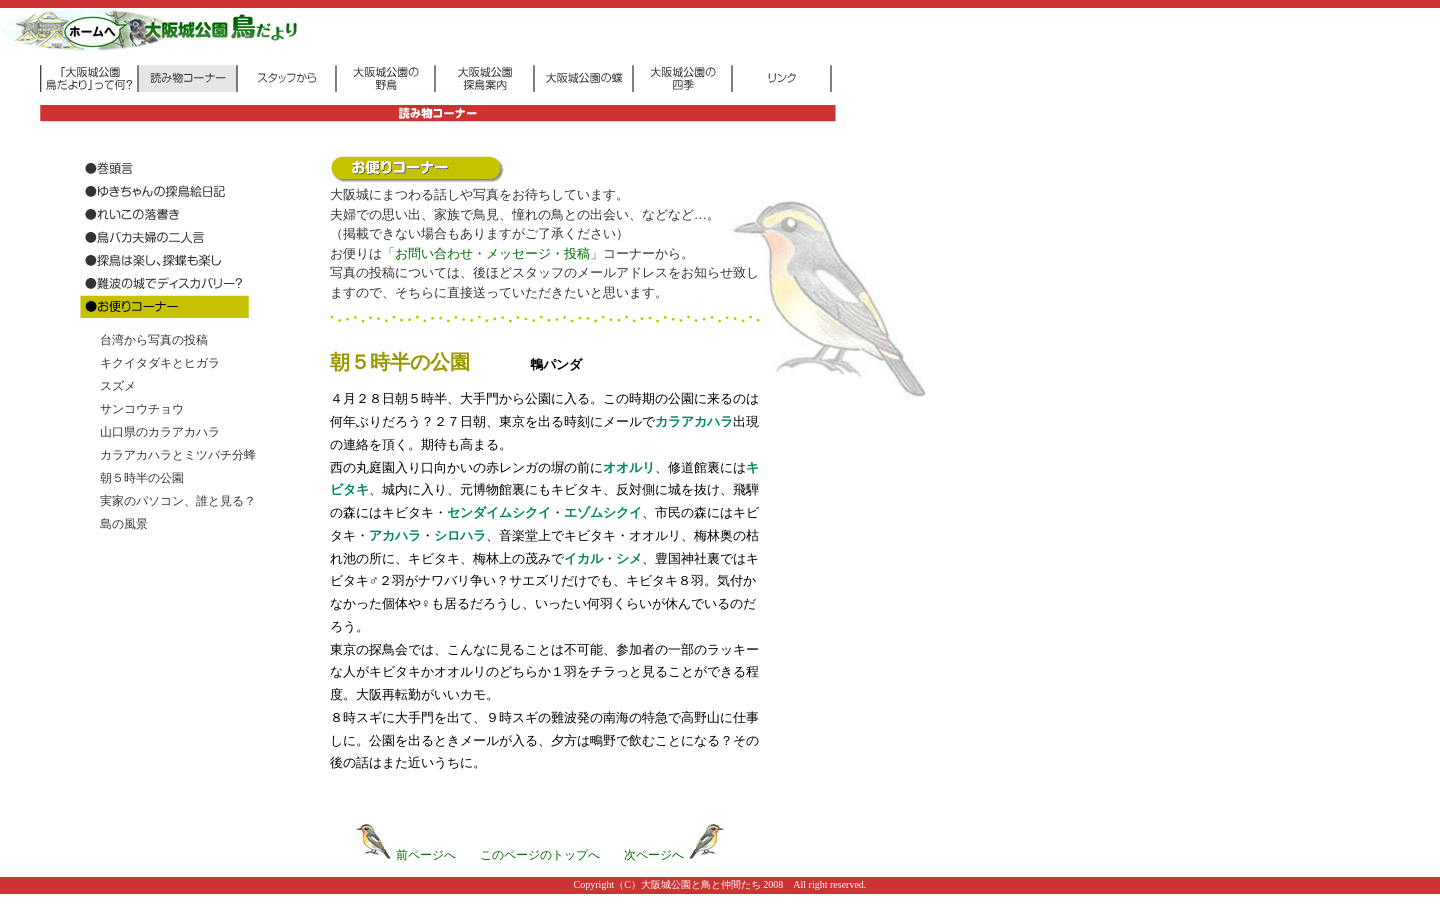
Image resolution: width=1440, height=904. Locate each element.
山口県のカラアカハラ (160, 432)
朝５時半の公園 (142, 478)
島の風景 (124, 524)
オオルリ (629, 467)
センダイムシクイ (499, 512)
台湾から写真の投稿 (154, 340)
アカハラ (395, 535)
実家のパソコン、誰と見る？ (178, 501)
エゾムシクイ (603, 512)
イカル (583, 558)
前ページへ (406, 855)
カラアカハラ (694, 421)
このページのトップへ (540, 855)
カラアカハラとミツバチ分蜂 (178, 455)
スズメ (118, 386)
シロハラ (460, 535)
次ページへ (674, 855)
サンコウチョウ (142, 409)
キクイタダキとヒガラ (160, 363)
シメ (629, 558)
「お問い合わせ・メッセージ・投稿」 (492, 253)
